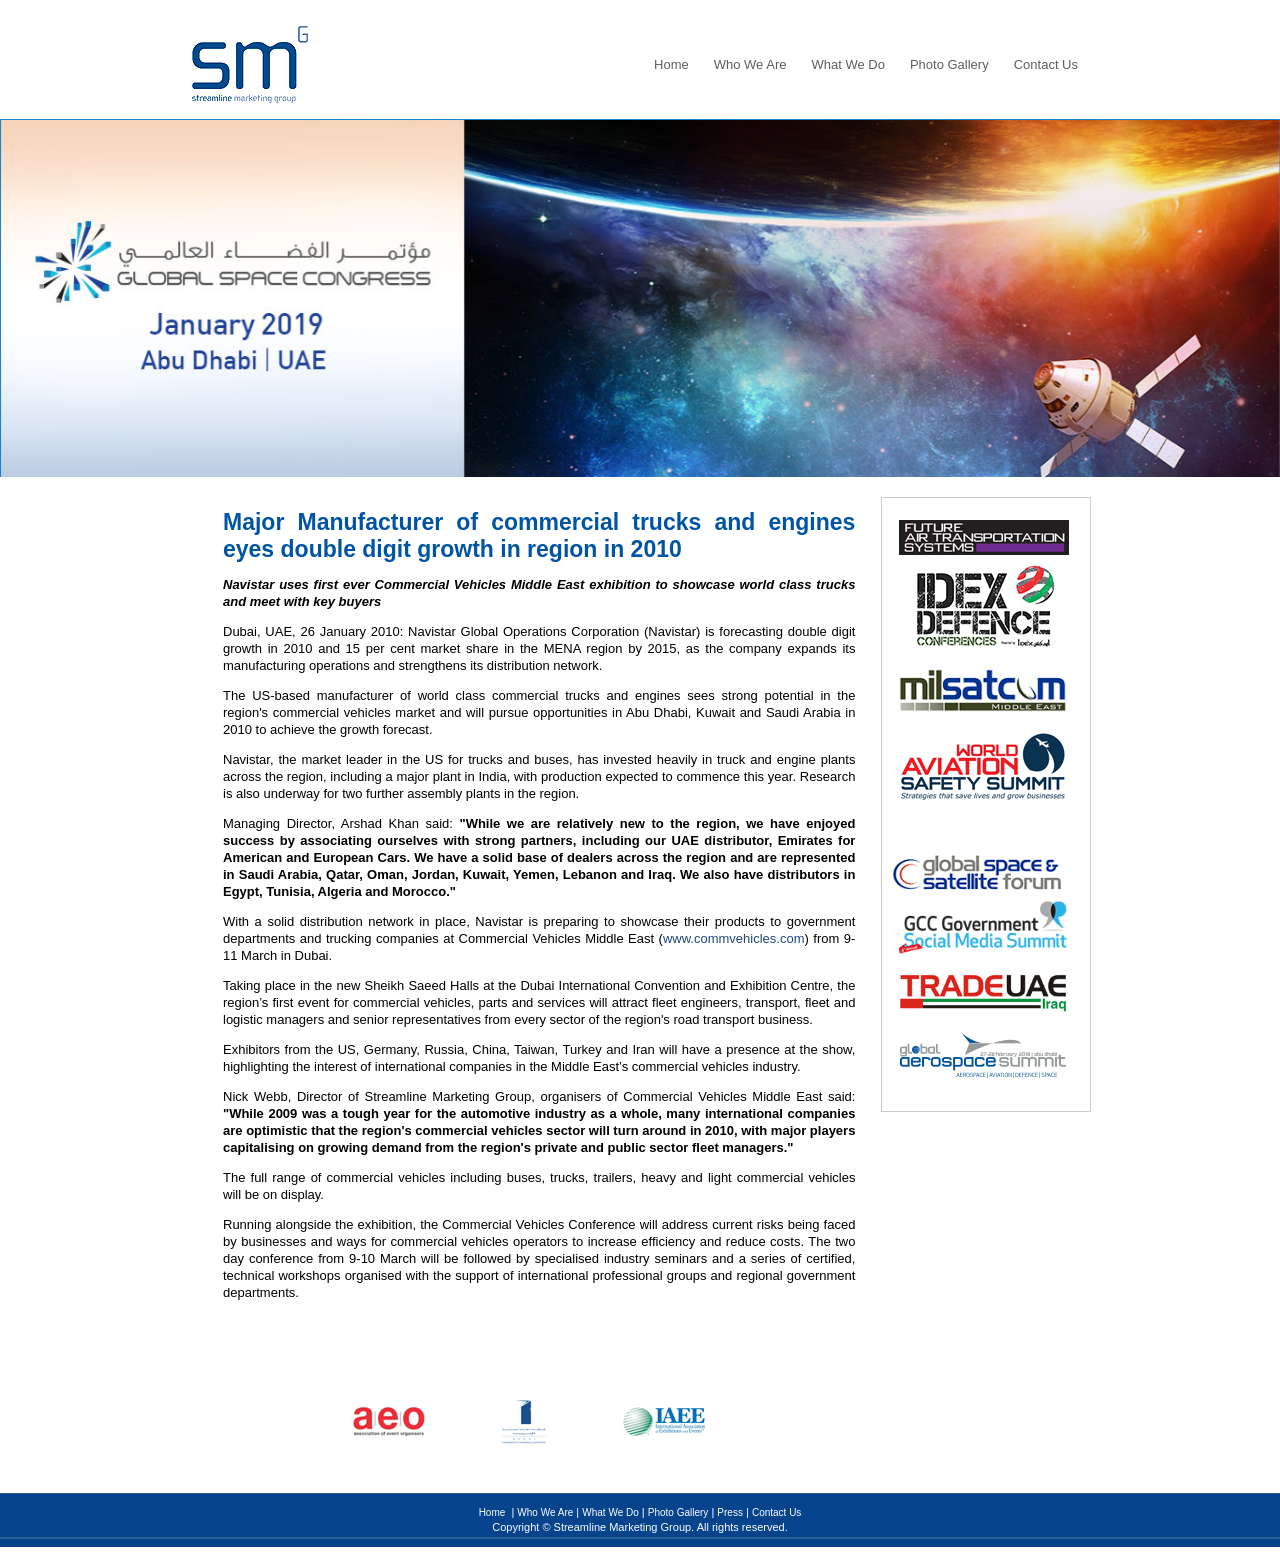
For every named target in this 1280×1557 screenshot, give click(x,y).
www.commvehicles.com (734, 938)
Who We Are (750, 64)
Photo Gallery (949, 64)
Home (671, 64)
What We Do (847, 64)
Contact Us (1046, 64)
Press (730, 1512)
